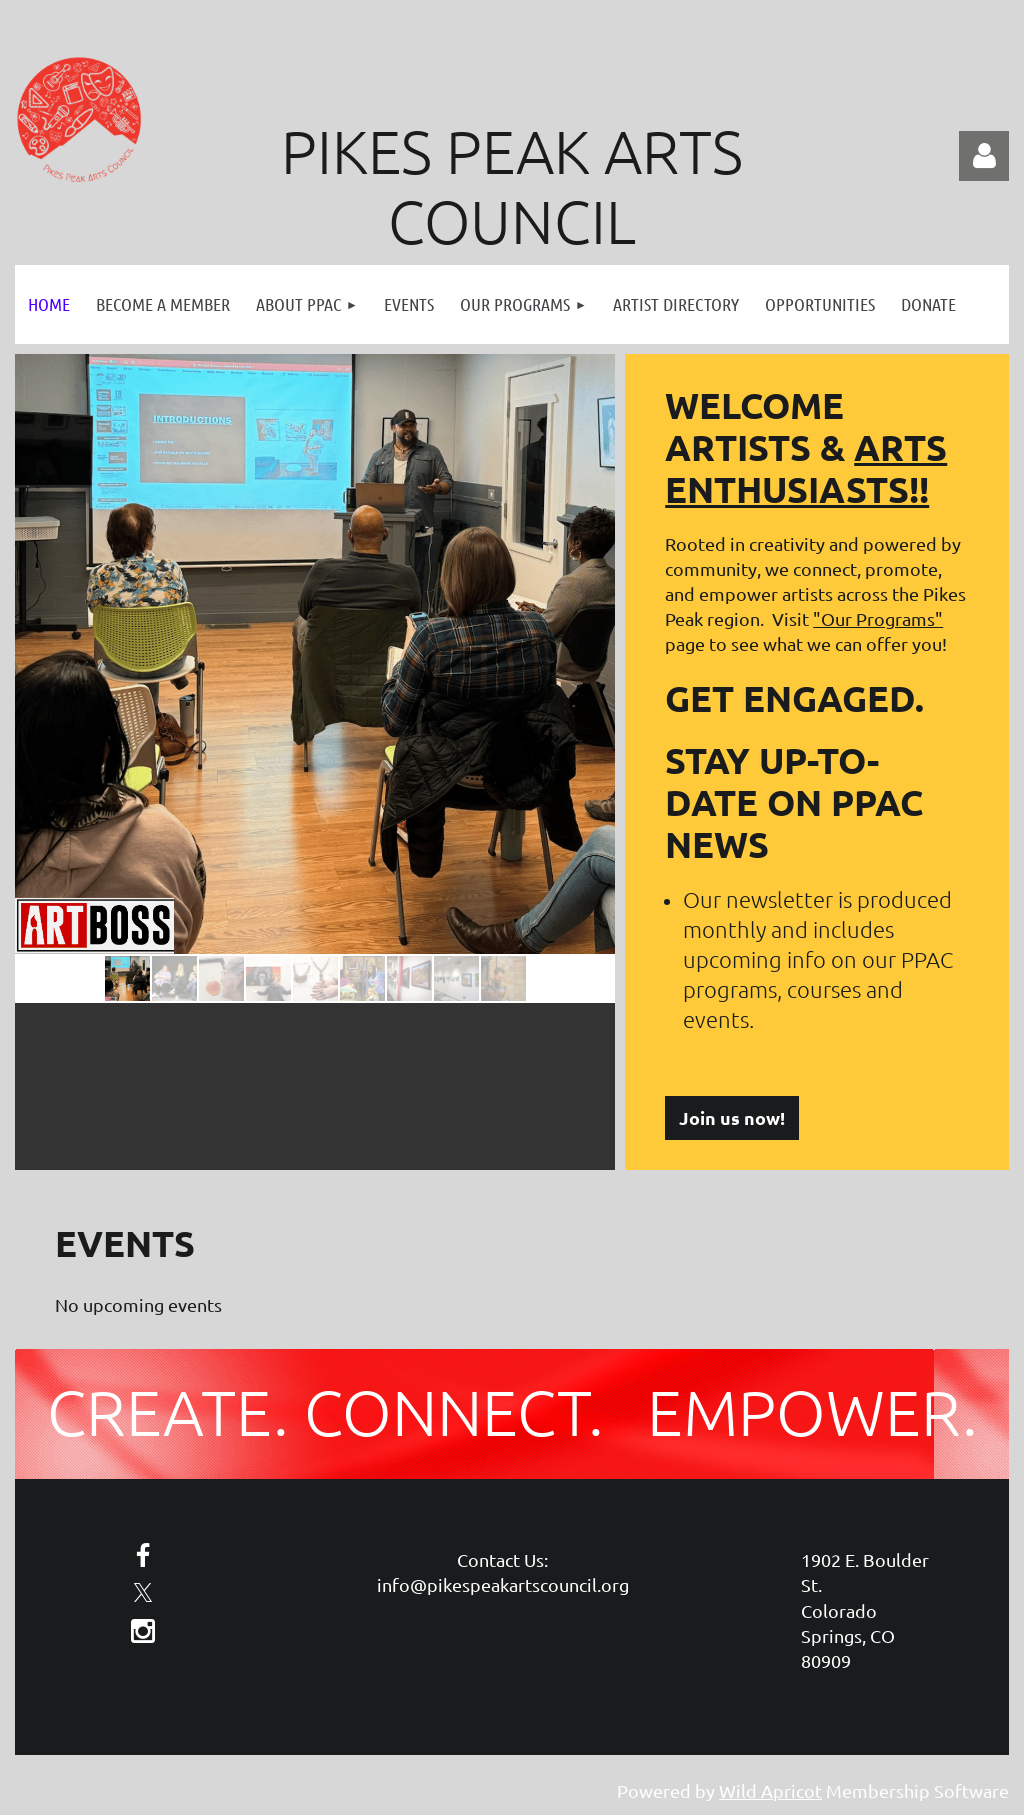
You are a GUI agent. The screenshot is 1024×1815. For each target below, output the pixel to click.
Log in (984, 156)
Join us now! (732, 1117)
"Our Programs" (878, 618)
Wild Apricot (770, 1790)
